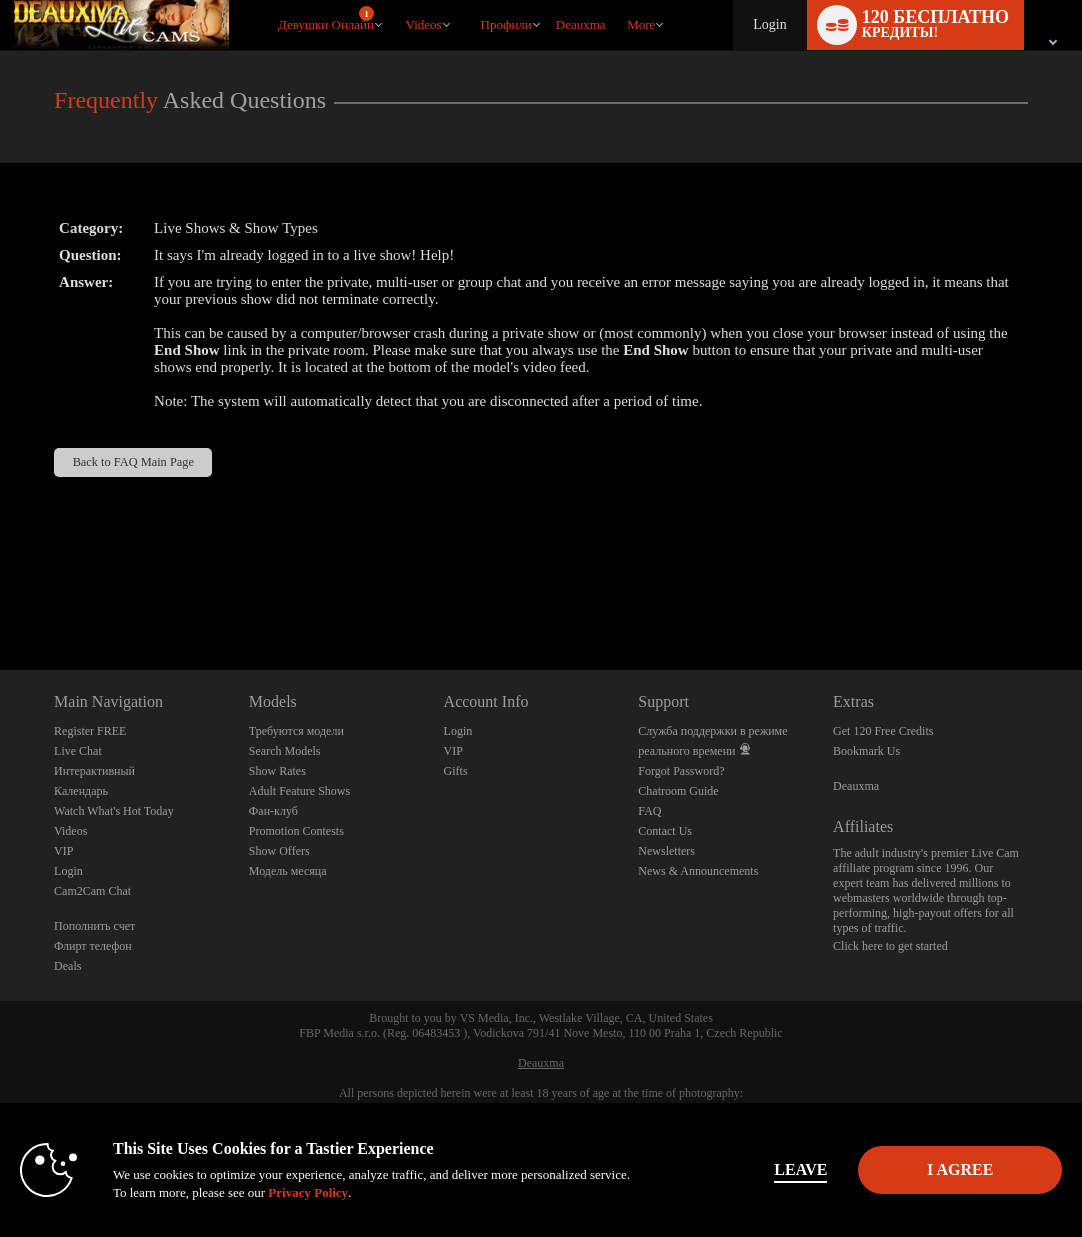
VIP (63, 851)
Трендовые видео (396, 0)
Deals (67, 966)
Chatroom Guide (678, 791)
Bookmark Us (866, 751)
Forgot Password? (681, 771)
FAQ (649, 811)
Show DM (0, 595)
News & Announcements (698, 871)
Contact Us (665, 831)
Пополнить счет (94, 926)
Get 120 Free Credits (883, 731)
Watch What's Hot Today (114, 811)
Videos (424, 24)
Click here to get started (890, 946)
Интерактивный (94, 771)
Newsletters (666, 851)
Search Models (285, 751)
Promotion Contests (296, 831)
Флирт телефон (93, 946)
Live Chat (78, 751)
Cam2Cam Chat (92, 891)
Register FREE (90, 731)
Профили (506, 24)
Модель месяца (288, 871)
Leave (768, 1169)
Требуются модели (296, 731)
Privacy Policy (351, 1192)
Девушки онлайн (326, 19)
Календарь (81, 791)
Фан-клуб (273, 811)
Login (769, 24)
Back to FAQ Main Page (133, 462)
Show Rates (277, 771)
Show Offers (279, 851)
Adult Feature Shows (299, 791)
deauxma (581, 24)
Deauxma (856, 786)
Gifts (456, 771)
